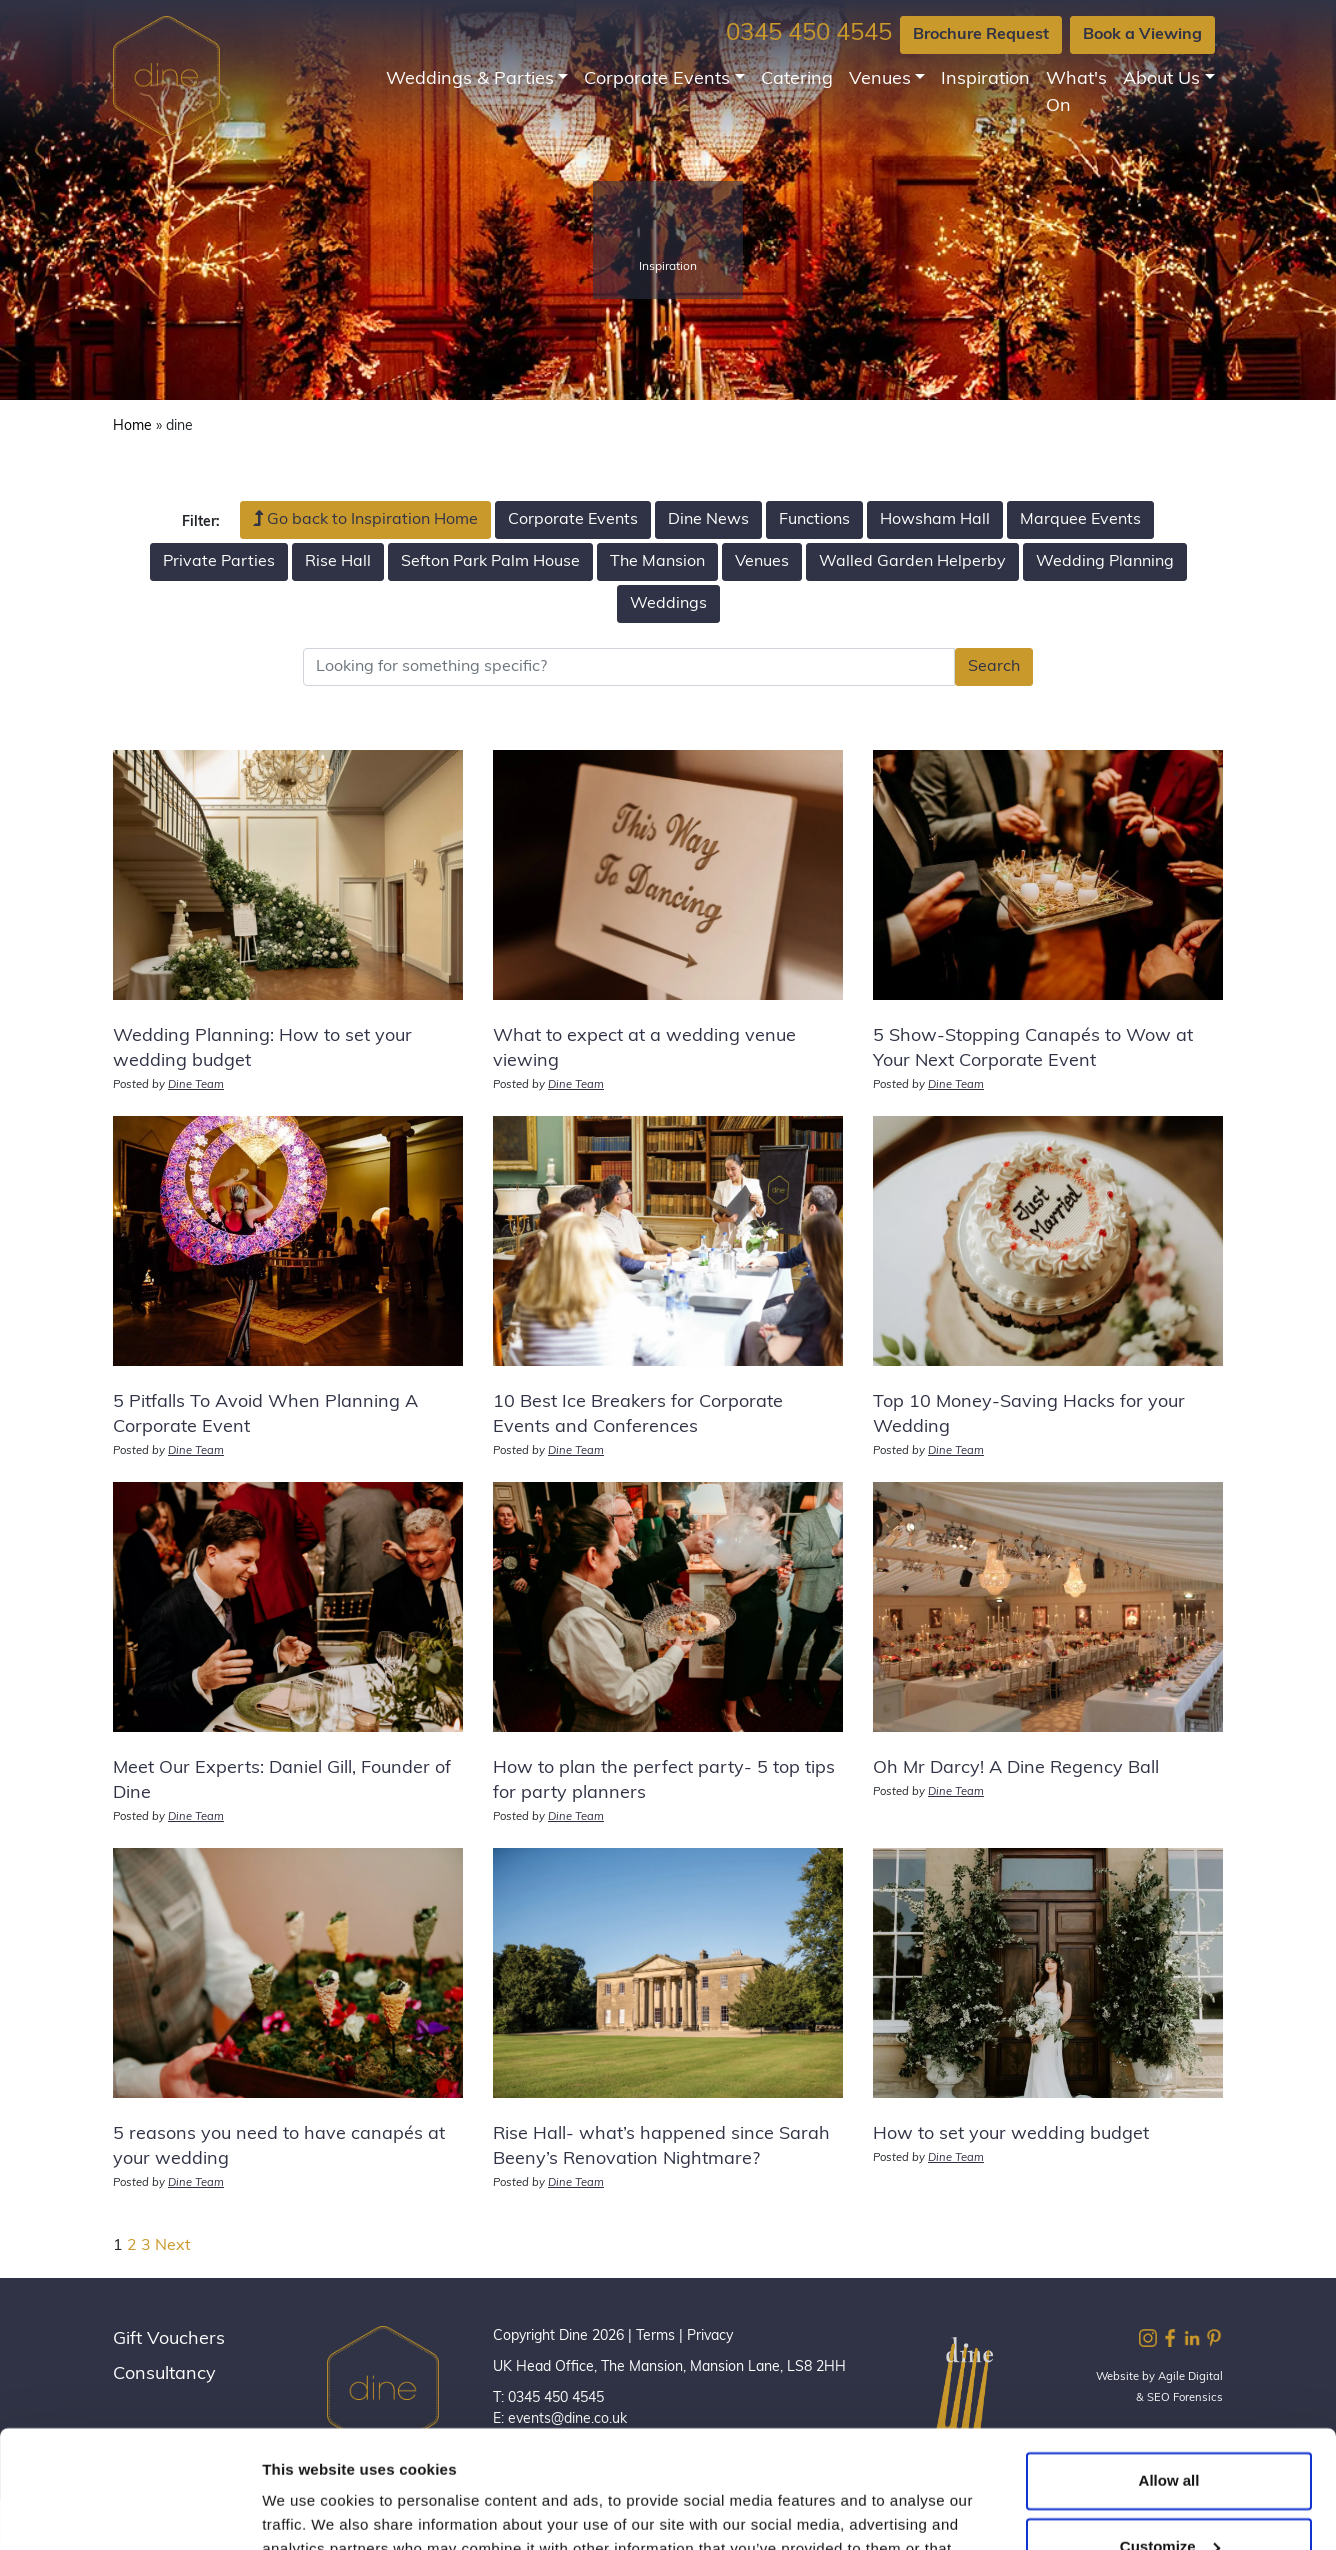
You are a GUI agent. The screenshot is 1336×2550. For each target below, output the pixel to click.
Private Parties (219, 562)
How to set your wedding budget (1011, 2134)
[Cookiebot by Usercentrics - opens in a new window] (129, 2511)
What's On (1076, 93)
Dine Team (196, 1085)
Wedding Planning (1105, 562)
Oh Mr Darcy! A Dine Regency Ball (1016, 1768)
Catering (797, 79)
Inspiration (985, 79)
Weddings (668, 604)
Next (173, 2246)
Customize (1170, 2428)
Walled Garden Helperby (912, 562)
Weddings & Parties (470, 79)
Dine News (708, 520)
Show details (308, 2510)
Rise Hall (338, 562)
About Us (1161, 79)
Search (994, 667)
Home (132, 426)
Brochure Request (981, 35)
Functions (814, 520)
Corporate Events (657, 79)
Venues (880, 79)
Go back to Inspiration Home (365, 519)
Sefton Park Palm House (490, 562)
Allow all (1169, 2363)
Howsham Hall (935, 520)
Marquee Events (1080, 520)
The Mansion (657, 562)
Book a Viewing (1142, 35)
